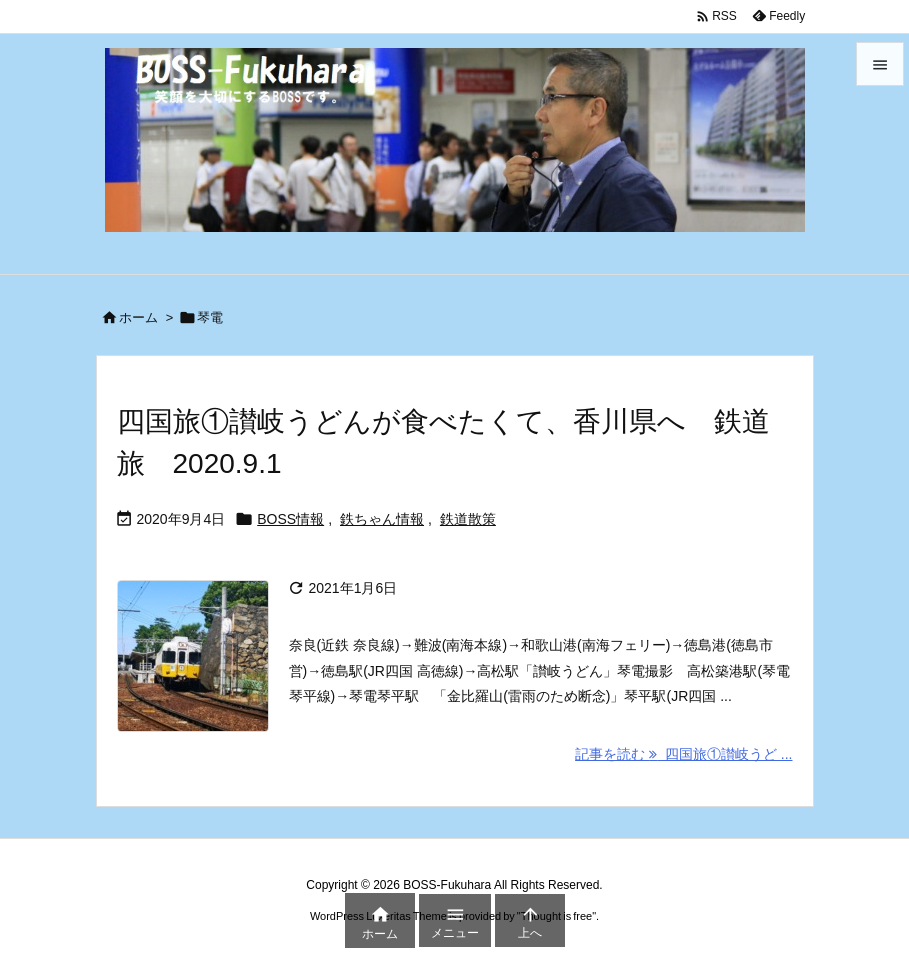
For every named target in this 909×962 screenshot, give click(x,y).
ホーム (138, 317)
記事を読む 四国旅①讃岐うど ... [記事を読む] (683, 754)
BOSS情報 (290, 519)
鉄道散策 (468, 519)
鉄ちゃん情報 (382, 519)
